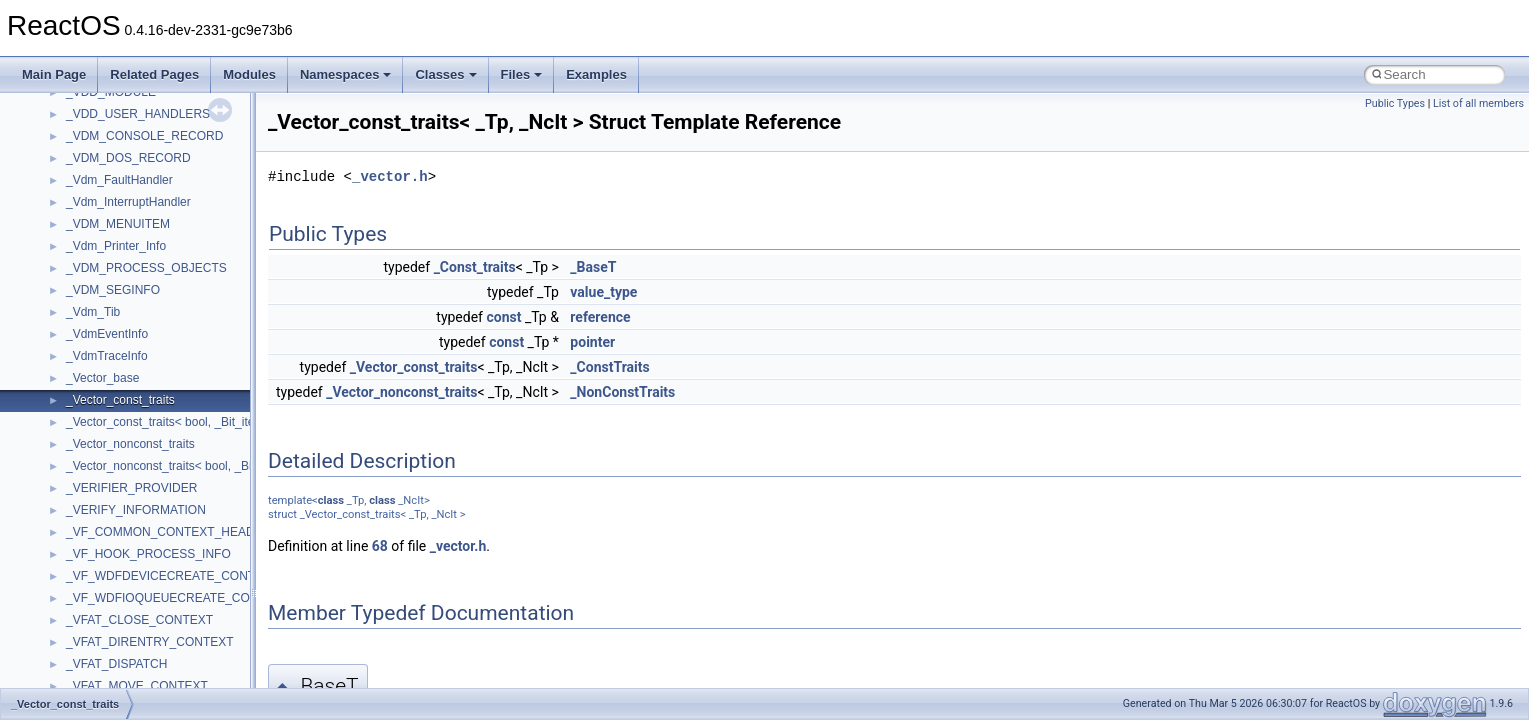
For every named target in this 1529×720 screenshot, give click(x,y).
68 (380, 546)
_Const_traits (475, 267)
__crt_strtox (97, 519)
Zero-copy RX (71, 233)
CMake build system (88, 145)
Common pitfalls (77, 167)
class (331, 500)
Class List (76, 453)
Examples (596, 74)
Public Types (1395, 103)
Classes (445, 74)
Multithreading (71, 277)
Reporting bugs (74, 211)
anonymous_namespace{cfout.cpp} (159, 607)
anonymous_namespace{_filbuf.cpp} (162, 563)
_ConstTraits (609, 367)
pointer (592, 342)
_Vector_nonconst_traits (401, 392)
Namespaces (346, 74)
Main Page (54, 74)
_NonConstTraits (622, 392)
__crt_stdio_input (111, 475)
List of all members (1478, 103)
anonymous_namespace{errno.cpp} (160, 651)
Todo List (58, 343)
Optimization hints (81, 299)
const (503, 317)
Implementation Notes (92, 321)
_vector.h (390, 176)
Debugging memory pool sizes (114, 189)
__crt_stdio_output (115, 497)
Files (522, 74)
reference (600, 317)
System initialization (86, 255)
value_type (603, 292)
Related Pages (154, 74)
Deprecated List (76, 365)
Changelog (63, 101)
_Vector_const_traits (414, 367)
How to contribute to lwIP (100, 123)
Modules (249, 74)
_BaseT (593, 267)
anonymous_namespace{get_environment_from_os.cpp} (216, 673)
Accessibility (98, 541)
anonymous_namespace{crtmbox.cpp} (168, 629)
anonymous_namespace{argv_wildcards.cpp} (186, 585)
